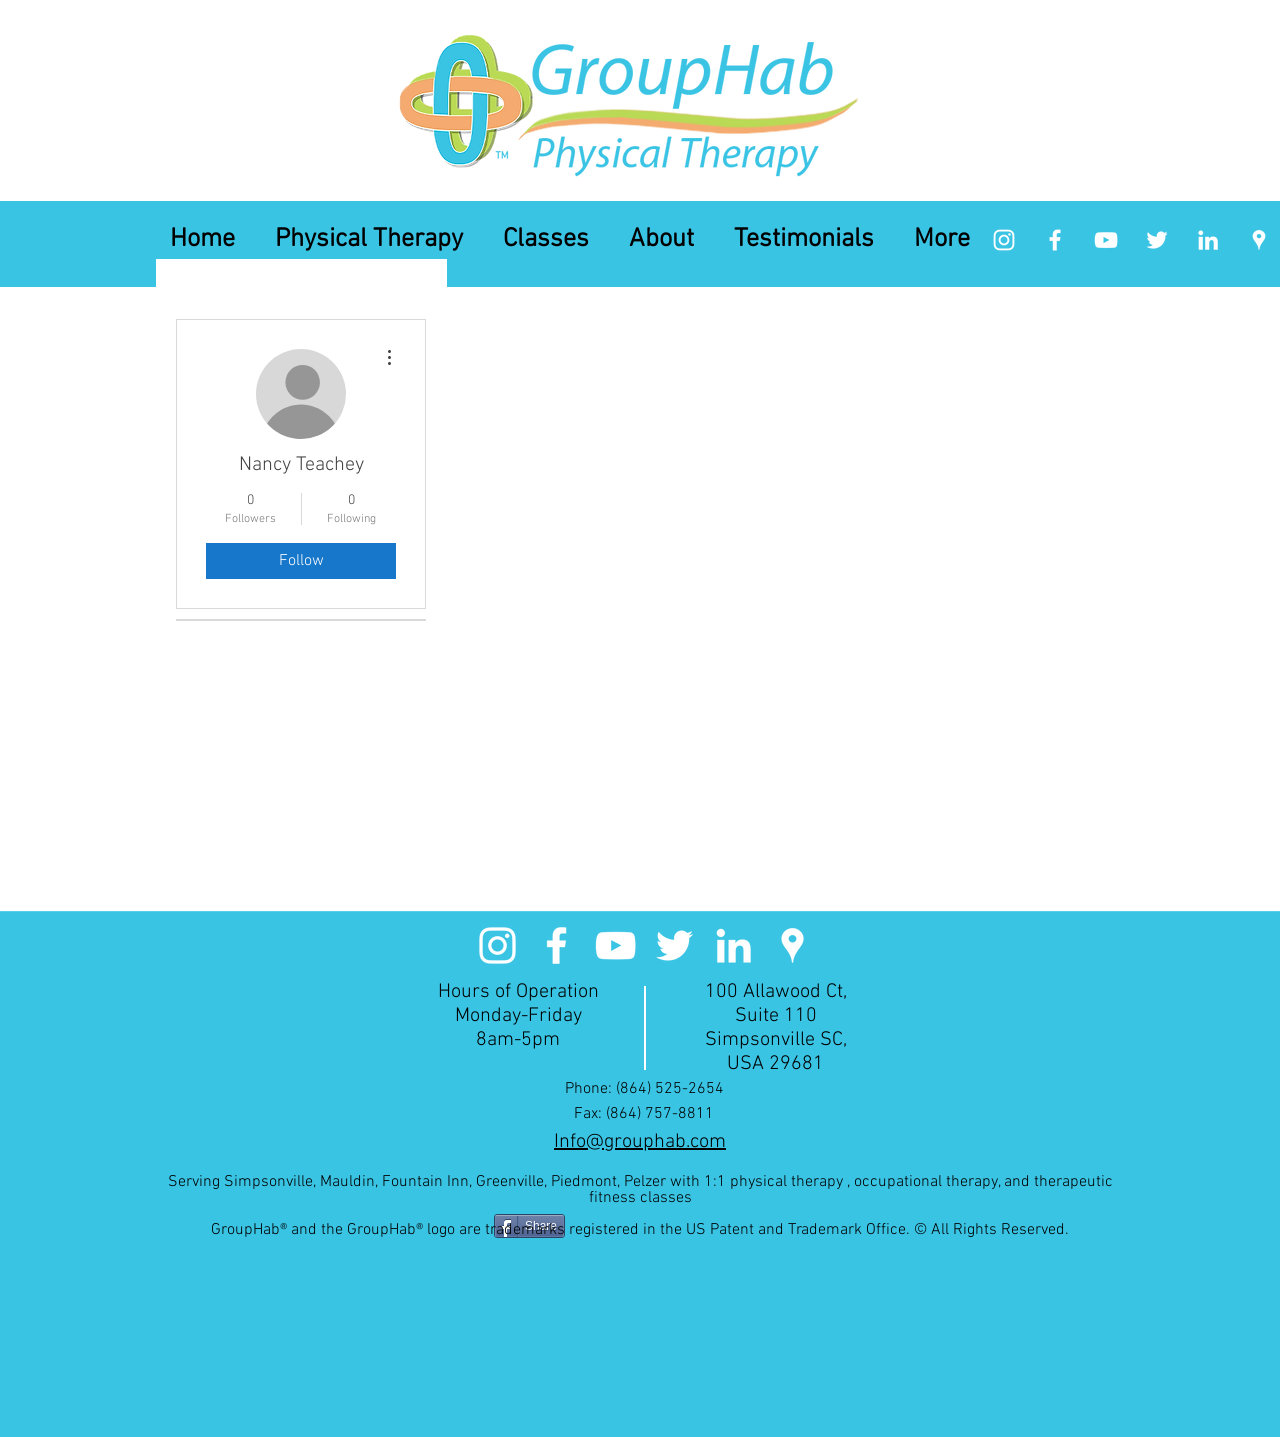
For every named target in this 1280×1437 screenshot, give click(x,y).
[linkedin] (1208, 240)
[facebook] (1055, 240)
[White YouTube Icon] (1106, 240)
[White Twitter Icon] (1157, 240)
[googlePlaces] (1259, 240)
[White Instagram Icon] (1004, 240)
